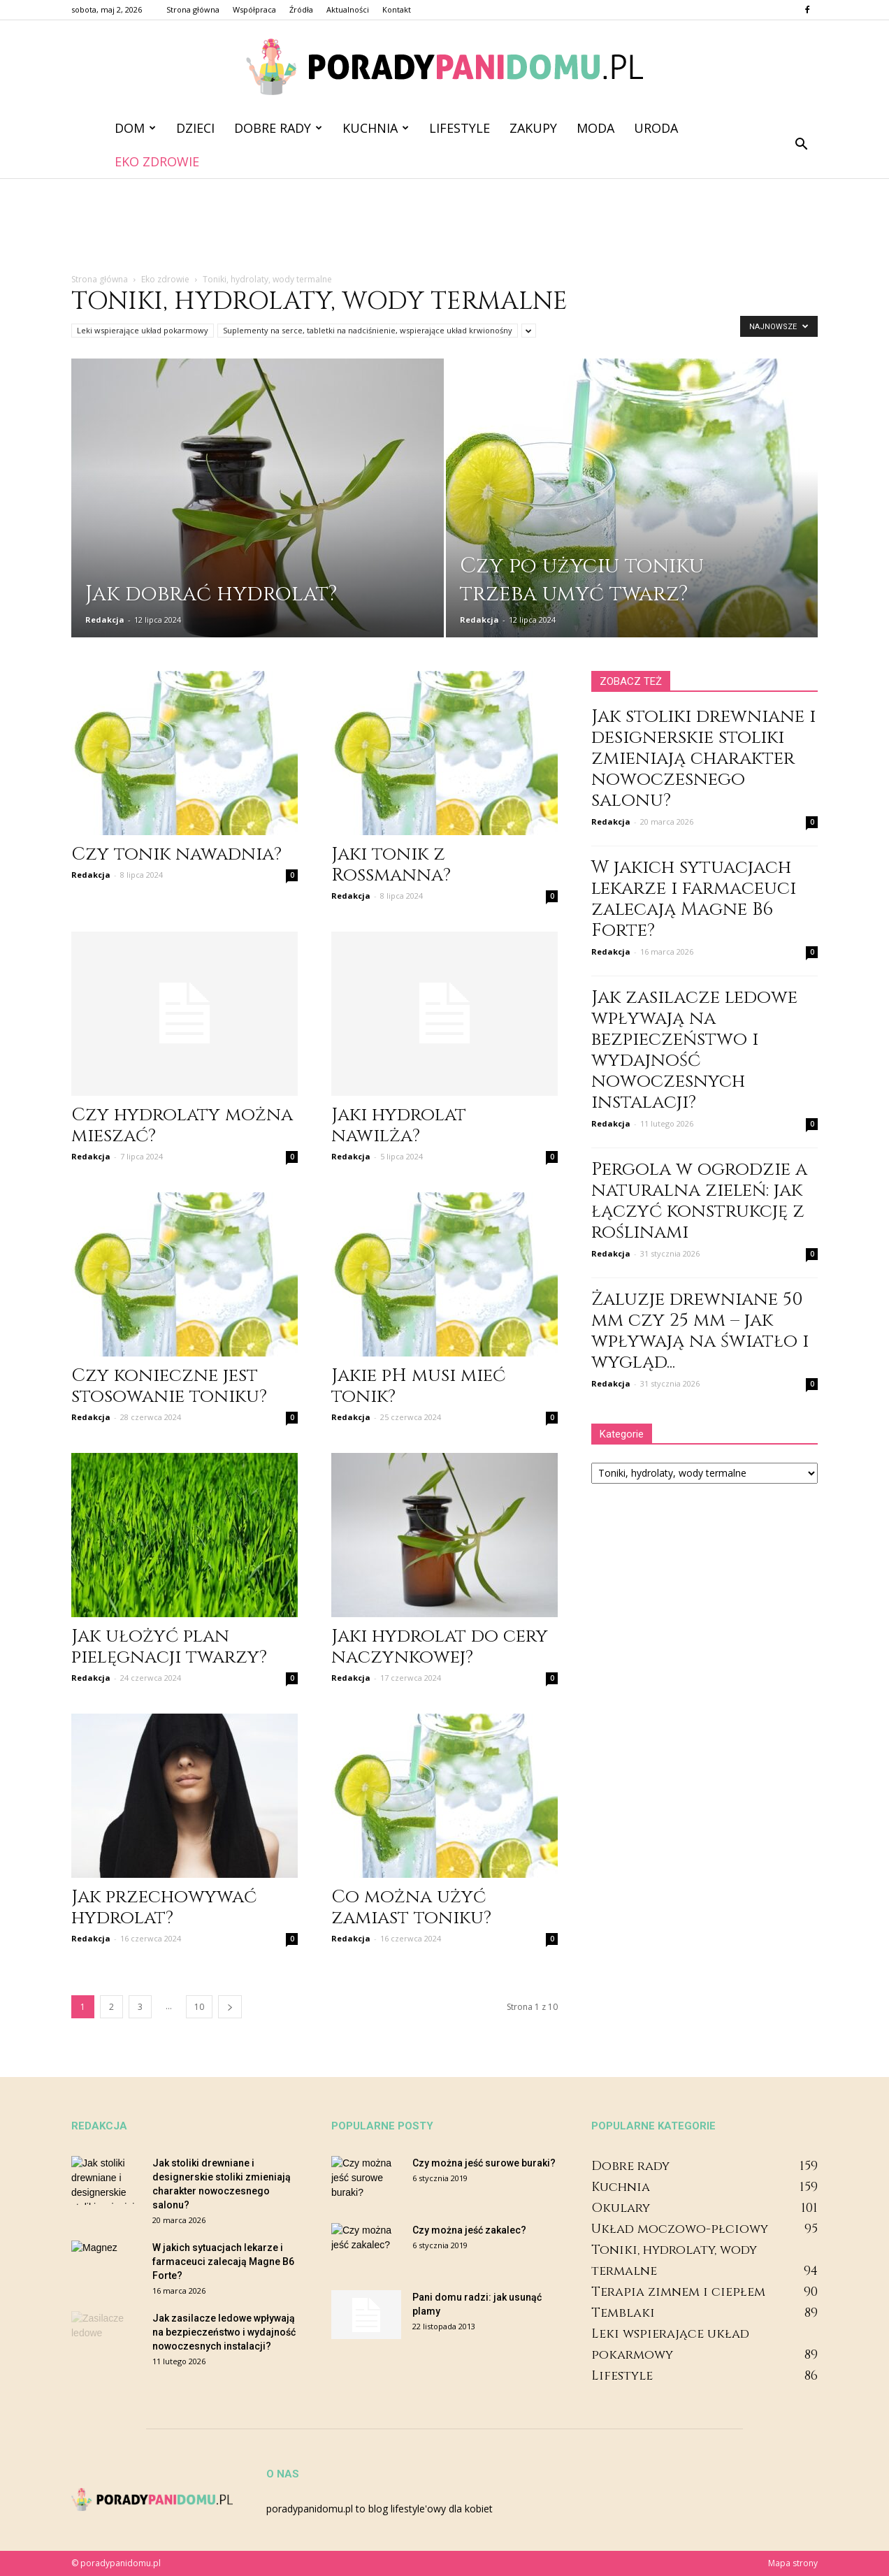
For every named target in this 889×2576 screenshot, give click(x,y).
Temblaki (623, 2313)
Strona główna (192, 9)
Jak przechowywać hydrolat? (163, 1907)
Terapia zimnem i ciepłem (678, 2292)
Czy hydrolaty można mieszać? (182, 1125)
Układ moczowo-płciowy (679, 2229)
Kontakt (396, 9)
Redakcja (104, 619)
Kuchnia (375, 128)
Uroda (656, 128)
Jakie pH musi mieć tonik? (418, 1386)
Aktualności (347, 9)
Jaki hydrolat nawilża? (398, 1125)
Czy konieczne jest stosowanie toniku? (169, 1386)
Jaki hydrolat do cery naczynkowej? (439, 1647)
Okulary (620, 2208)
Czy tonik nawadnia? (176, 854)
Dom (135, 128)
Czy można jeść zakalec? (469, 2230)
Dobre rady (278, 128)
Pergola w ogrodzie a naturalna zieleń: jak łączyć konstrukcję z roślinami (699, 1201)
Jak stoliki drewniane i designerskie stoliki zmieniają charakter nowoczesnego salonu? (703, 758)
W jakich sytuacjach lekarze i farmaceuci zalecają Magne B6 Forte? (693, 899)
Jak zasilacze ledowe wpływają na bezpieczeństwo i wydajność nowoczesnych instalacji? (694, 1050)
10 (199, 2007)
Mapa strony (793, 2563)
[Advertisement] (444, 226)
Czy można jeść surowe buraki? (484, 2163)
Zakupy (533, 128)
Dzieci (195, 128)
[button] (801, 144)
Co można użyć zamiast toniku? (411, 1907)
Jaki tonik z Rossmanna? (391, 865)
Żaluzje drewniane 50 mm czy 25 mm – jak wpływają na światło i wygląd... (700, 1331)
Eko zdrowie (157, 161)
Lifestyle (459, 128)
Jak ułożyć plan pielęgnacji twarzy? (169, 1647)
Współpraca (254, 9)
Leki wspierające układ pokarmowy (142, 330)
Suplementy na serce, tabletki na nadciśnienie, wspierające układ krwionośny (367, 330)
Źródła (301, 9)
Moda (595, 128)
